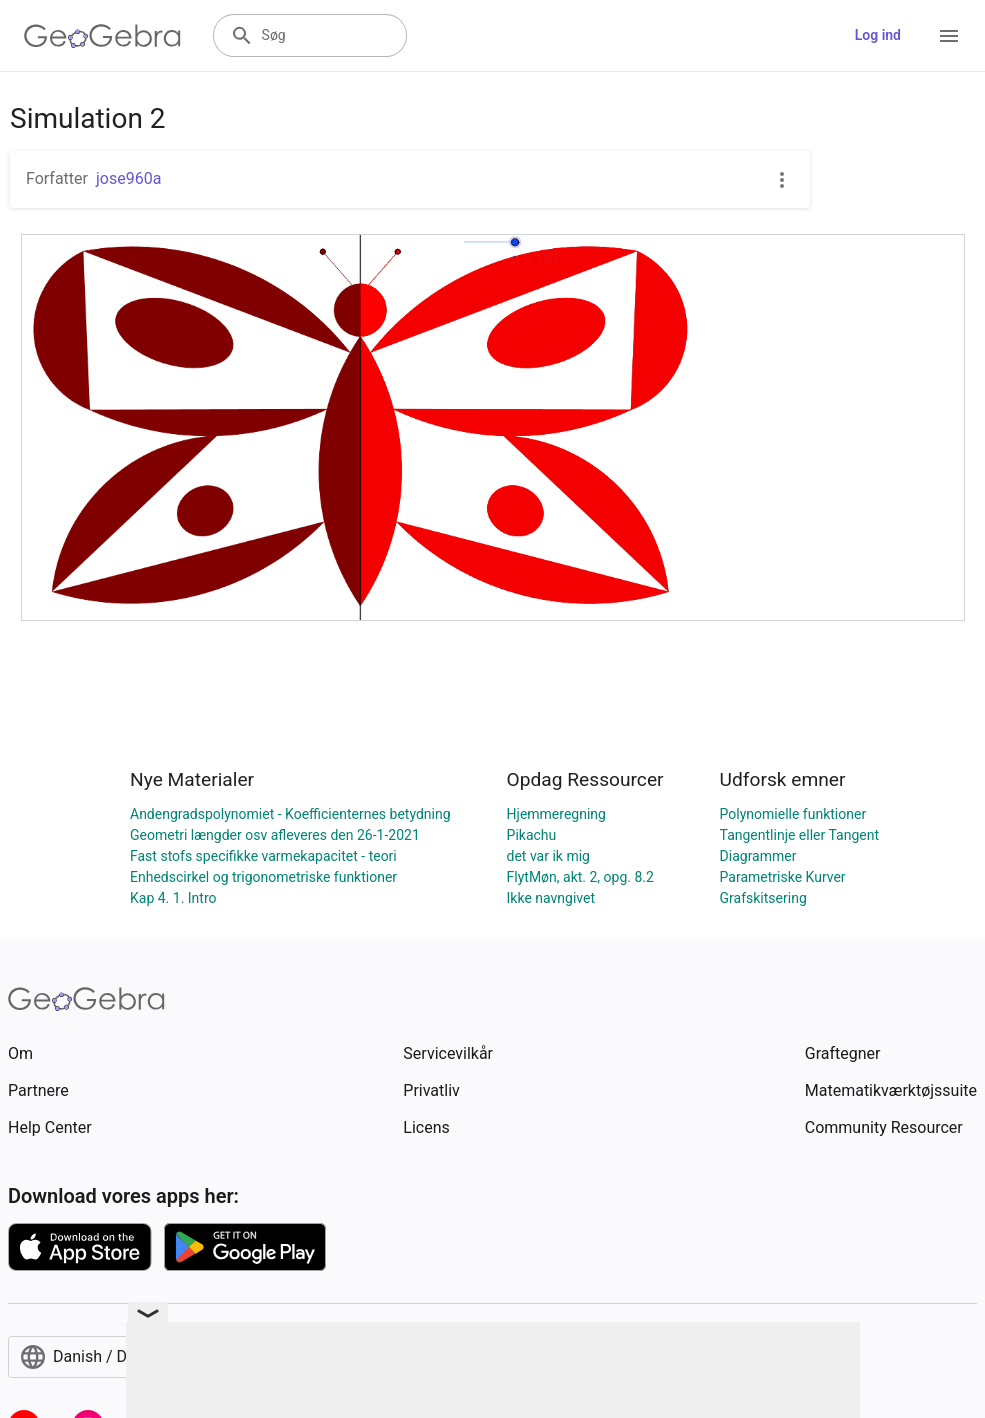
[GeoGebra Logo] (102, 36)
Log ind (878, 35)
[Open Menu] (949, 36)
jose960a (128, 178)
